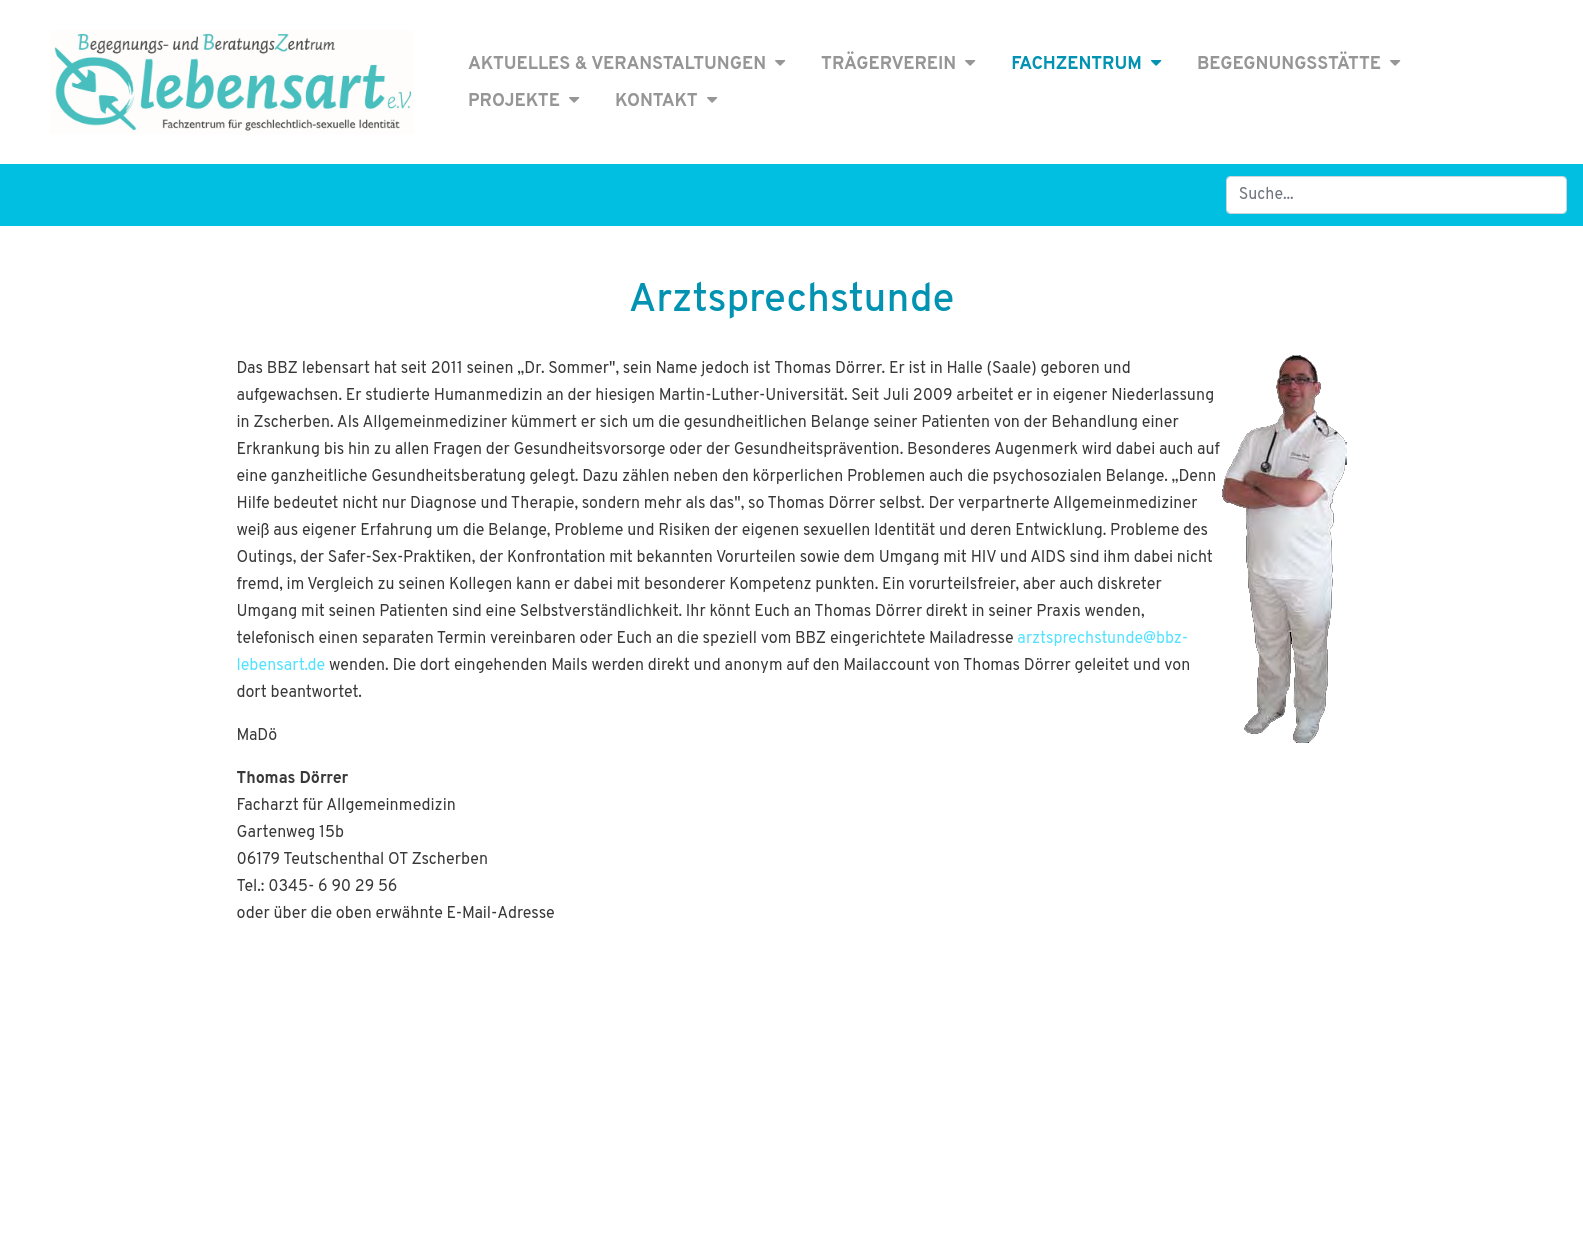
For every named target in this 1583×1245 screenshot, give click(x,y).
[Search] (1396, 195)
